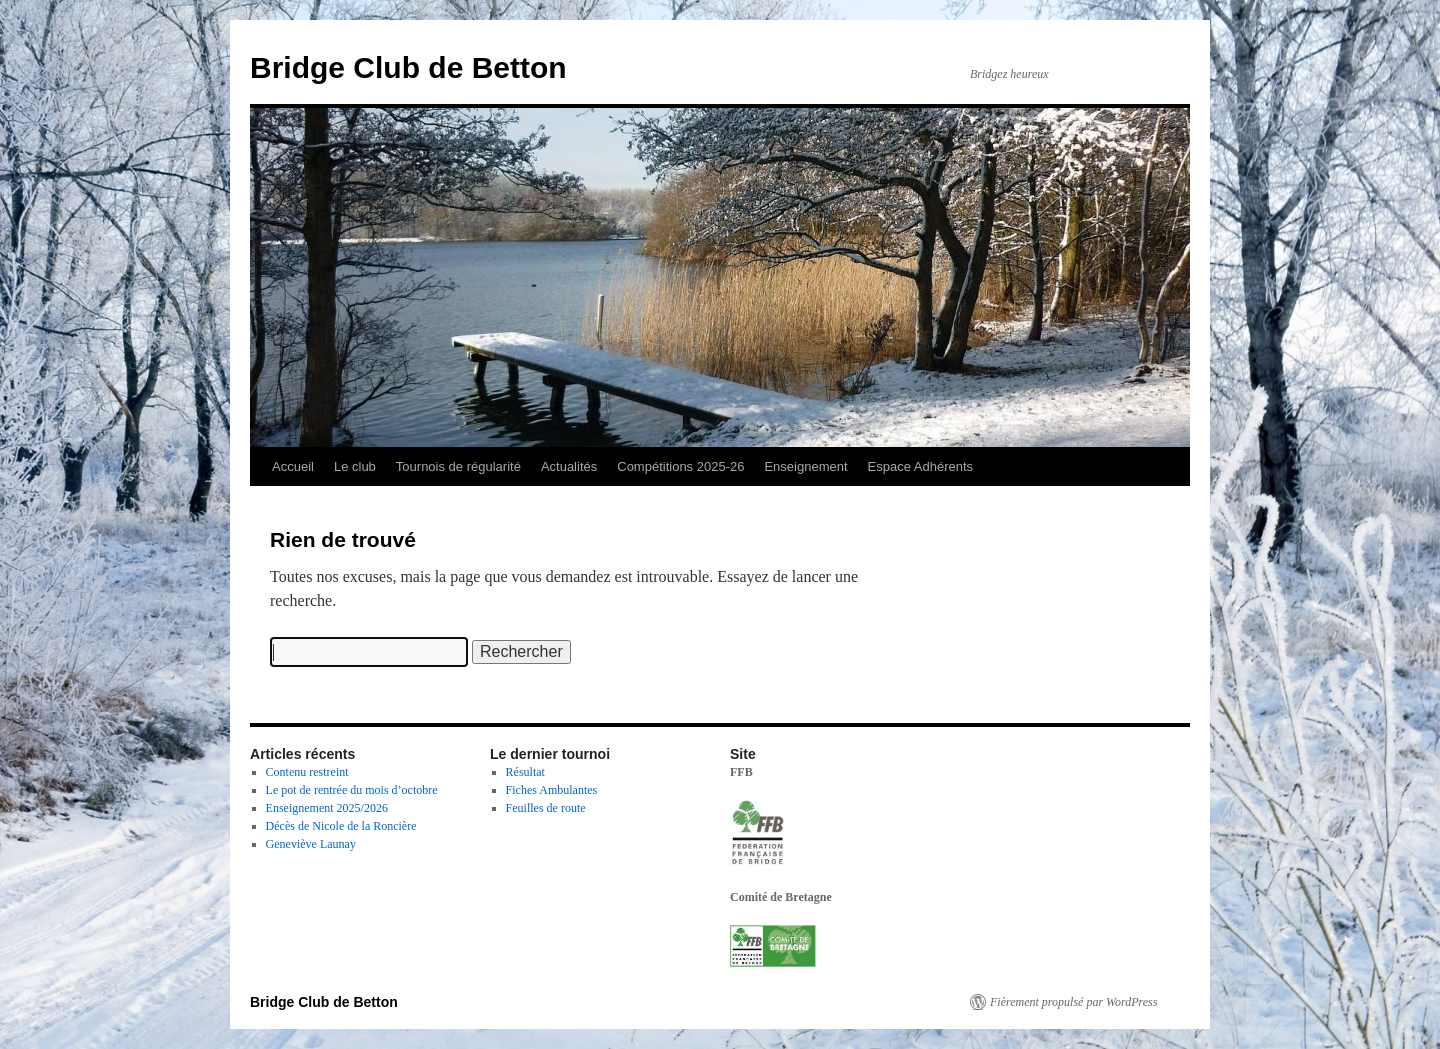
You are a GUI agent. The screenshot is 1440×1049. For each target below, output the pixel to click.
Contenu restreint (307, 772)
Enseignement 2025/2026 (327, 808)
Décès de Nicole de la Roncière (341, 826)
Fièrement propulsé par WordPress (1073, 1002)
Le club (355, 466)
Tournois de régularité (458, 466)
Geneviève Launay (311, 844)
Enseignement (805, 466)
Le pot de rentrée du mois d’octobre (352, 790)
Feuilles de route (546, 808)
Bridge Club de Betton (408, 67)
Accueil (293, 466)
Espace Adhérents (921, 466)
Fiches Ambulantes (552, 790)
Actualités (569, 466)
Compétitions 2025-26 (680, 466)
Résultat (525, 772)
